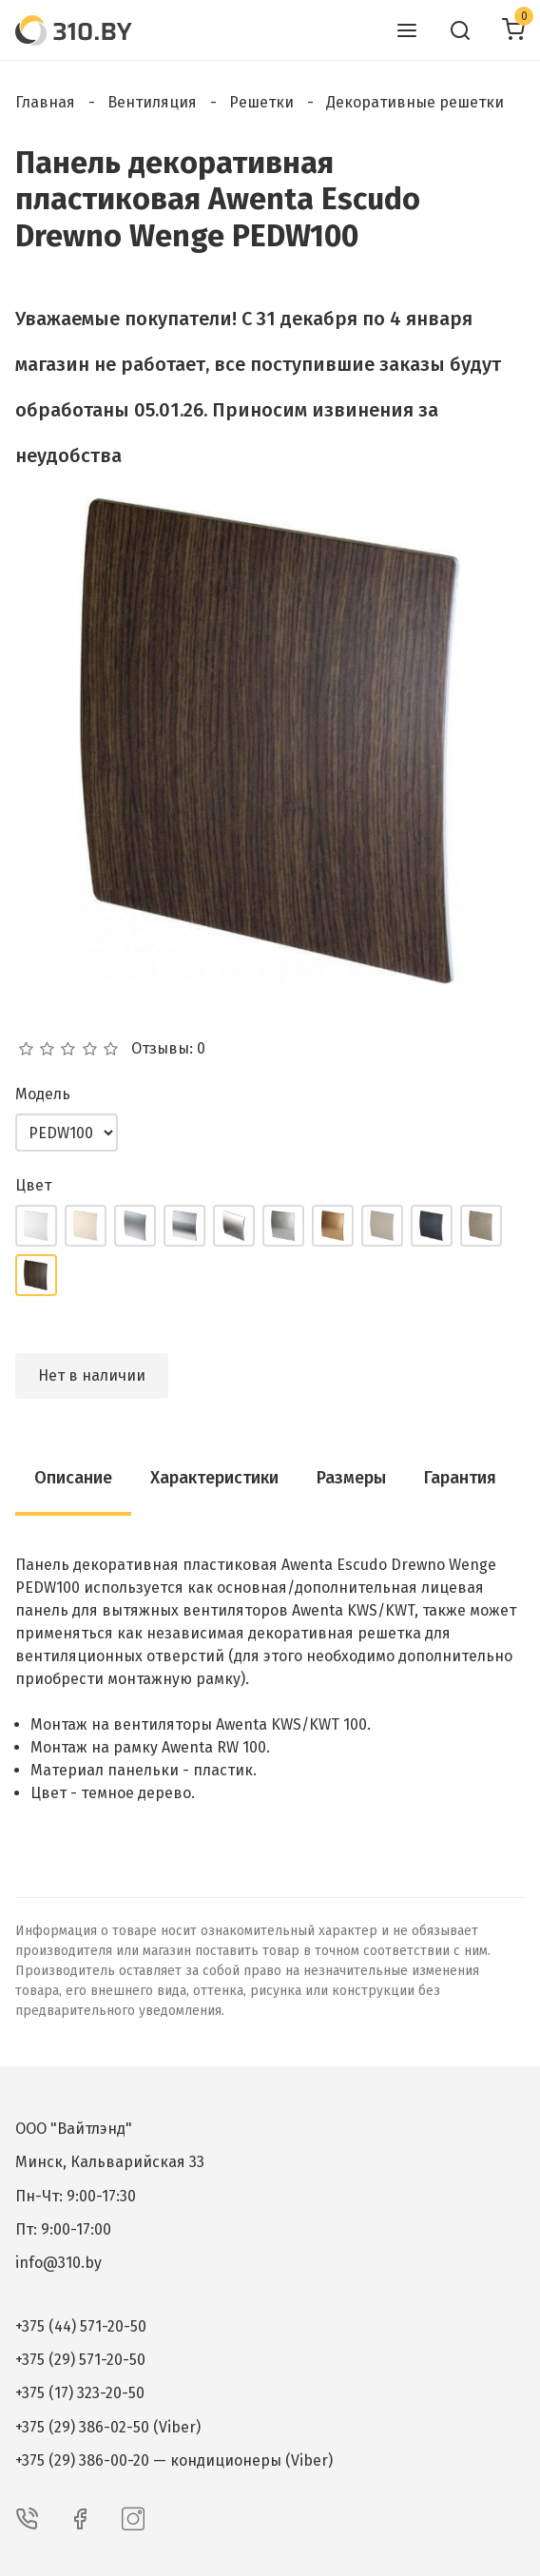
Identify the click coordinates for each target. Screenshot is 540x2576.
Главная (45, 102)
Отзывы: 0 (168, 1048)
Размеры (351, 1477)
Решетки (261, 102)
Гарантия (460, 1477)
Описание (73, 1477)
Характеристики (214, 1477)
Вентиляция (152, 102)
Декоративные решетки (415, 102)
